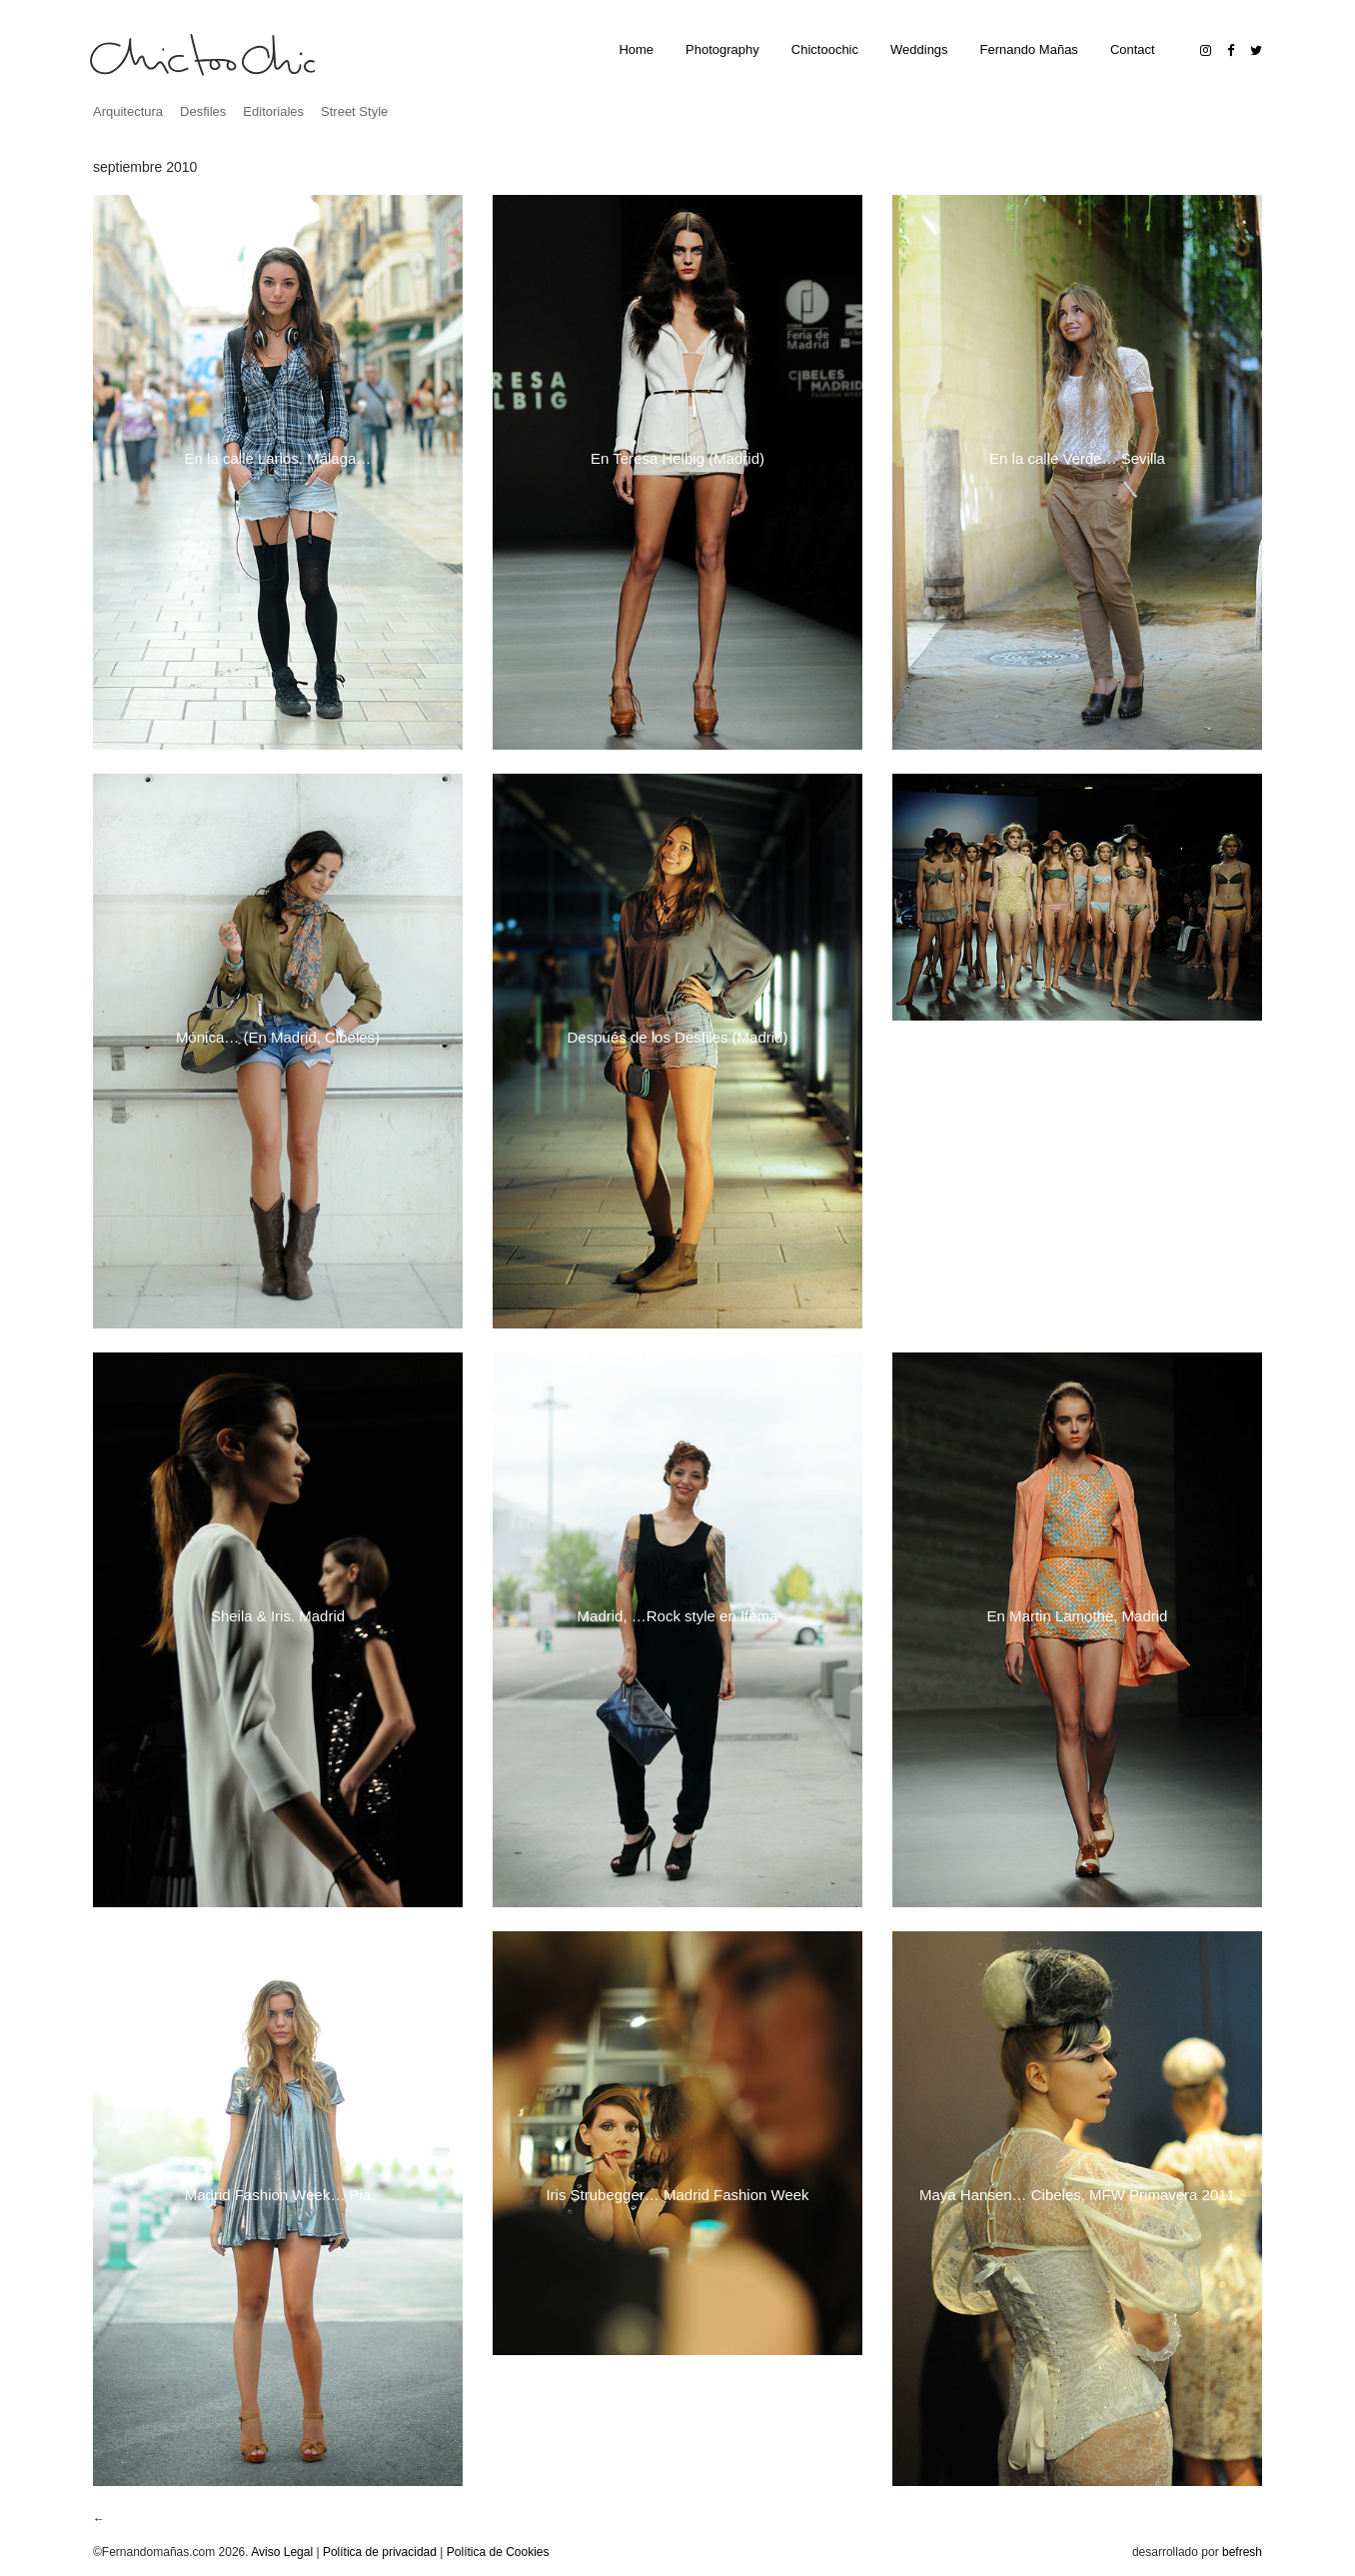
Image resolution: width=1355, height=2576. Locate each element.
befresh (1242, 2552)
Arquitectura (128, 111)
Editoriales (273, 111)
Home (636, 49)
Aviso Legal (282, 2552)
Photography (722, 49)
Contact (1132, 49)
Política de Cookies (498, 2552)
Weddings (919, 49)
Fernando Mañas (1029, 49)
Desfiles (203, 111)
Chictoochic (824, 49)
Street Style (354, 111)
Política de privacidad (380, 2552)
